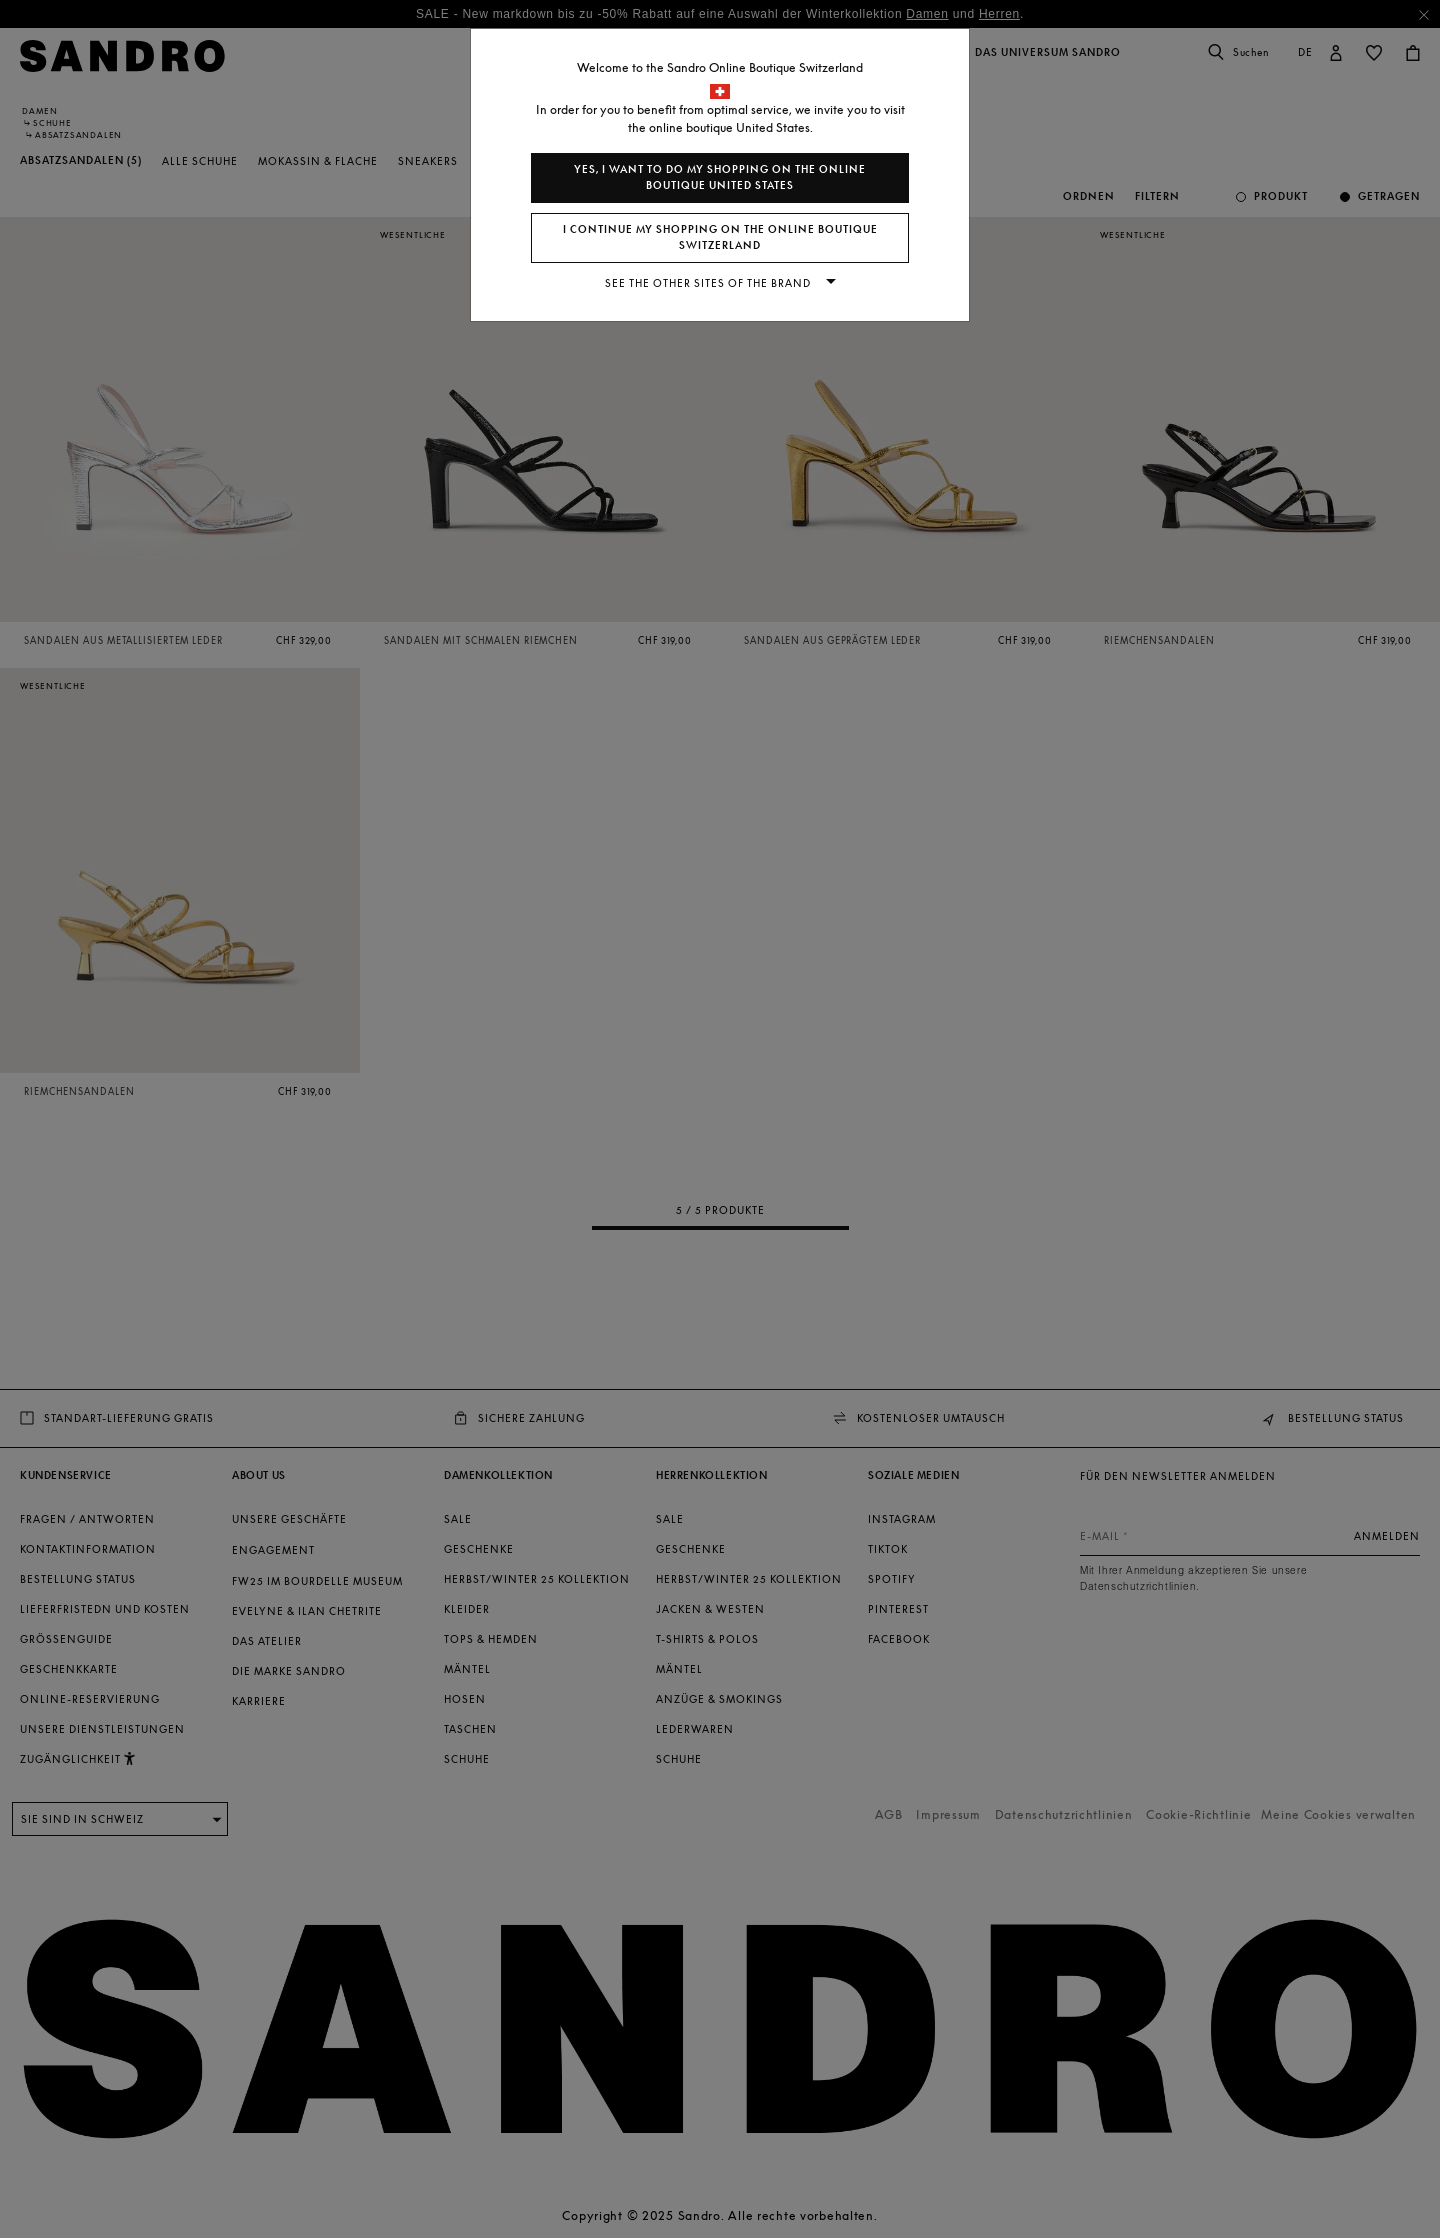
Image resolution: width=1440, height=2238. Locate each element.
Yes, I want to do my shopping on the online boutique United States (720, 177)
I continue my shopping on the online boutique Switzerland (720, 237)
